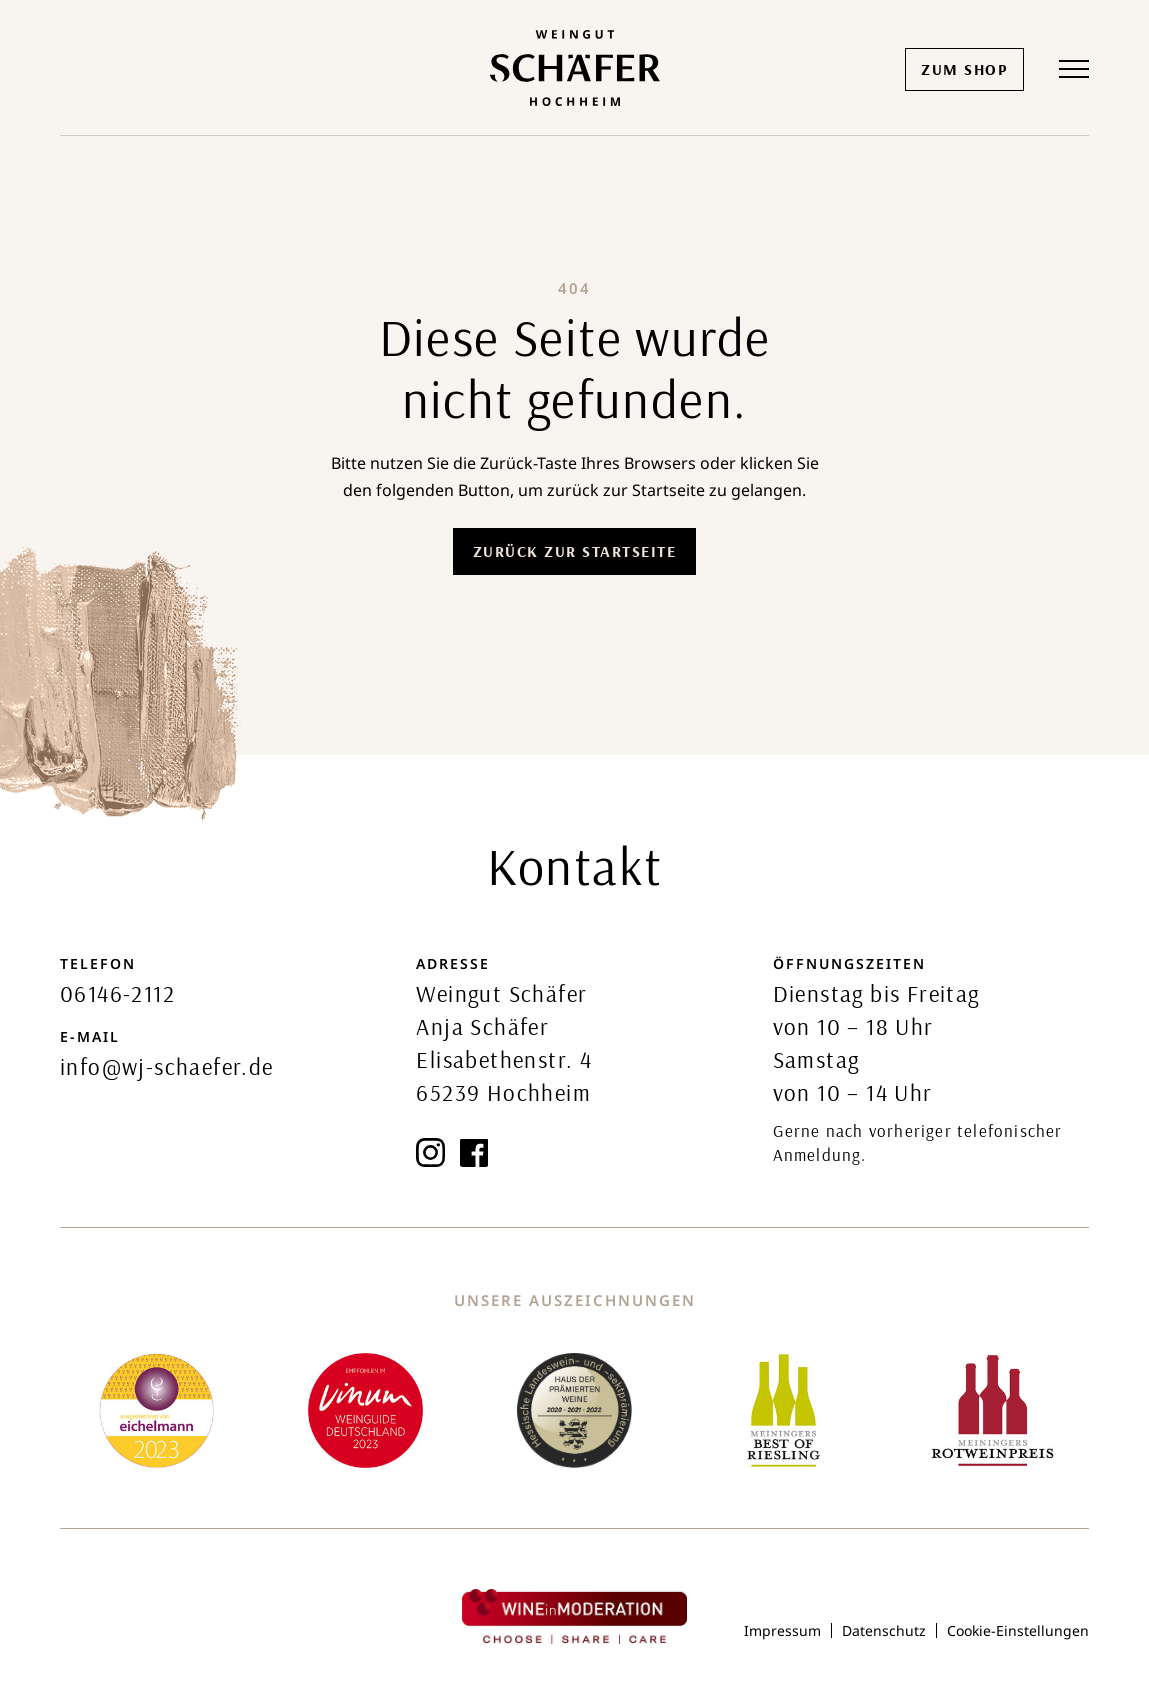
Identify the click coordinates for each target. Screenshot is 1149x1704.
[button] (1074, 69)
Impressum (782, 1630)
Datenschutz (884, 1630)
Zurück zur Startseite (575, 551)
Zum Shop (964, 69)
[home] (575, 68)
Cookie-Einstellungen (1018, 1630)
